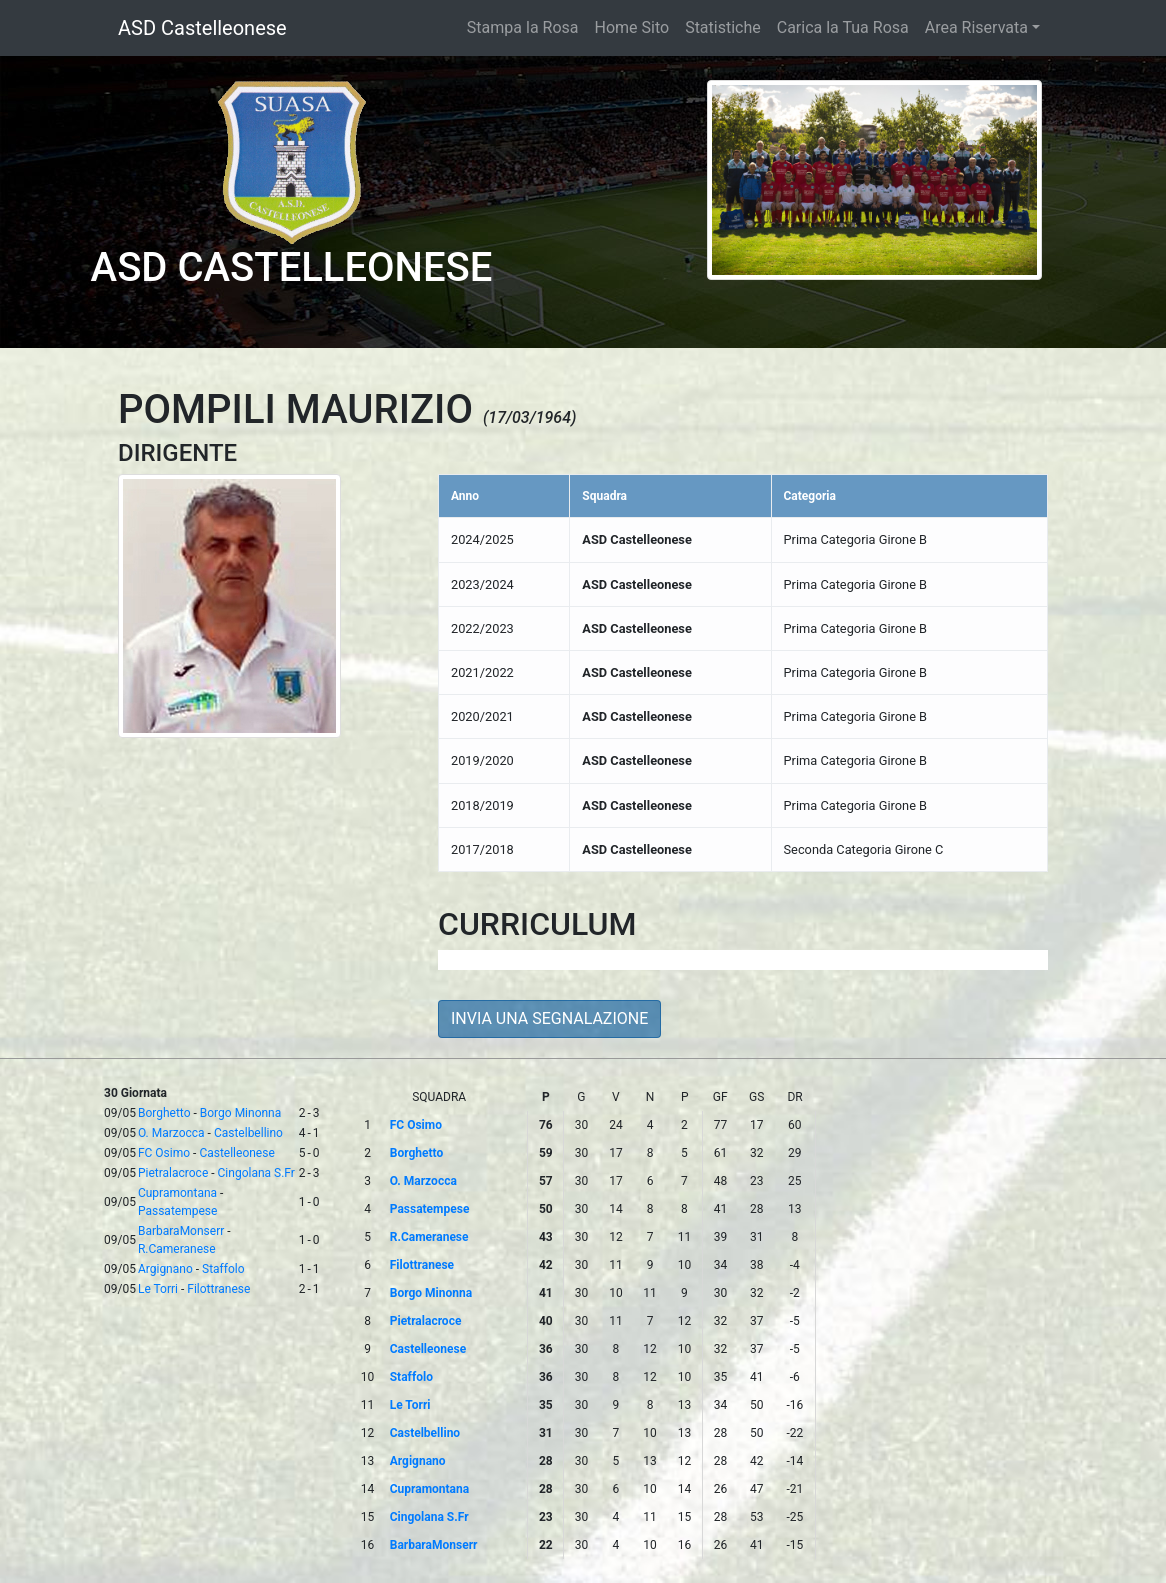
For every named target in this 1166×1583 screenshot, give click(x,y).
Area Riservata (976, 27)
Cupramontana (177, 1193)
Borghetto (164, 1113)
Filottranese (218, 1289)
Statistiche (723, 27)
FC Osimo (164, 1153)
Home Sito (632, 27)
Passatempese (177, 1211)
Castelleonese (236, 1153)
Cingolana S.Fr (256, 1173)
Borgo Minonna (240, 1113)
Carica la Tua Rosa (843, 27)
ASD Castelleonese (202, 28)
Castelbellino (248, 1133)
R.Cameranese (177, 1249)
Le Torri (158, 1289)
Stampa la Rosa (523, 27)
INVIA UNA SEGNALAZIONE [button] (549, 1018)
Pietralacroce (173, 1173)
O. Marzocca (171, 1133)
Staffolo (223, 1269)
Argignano (165, 1269)
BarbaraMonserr (181, 1231)
